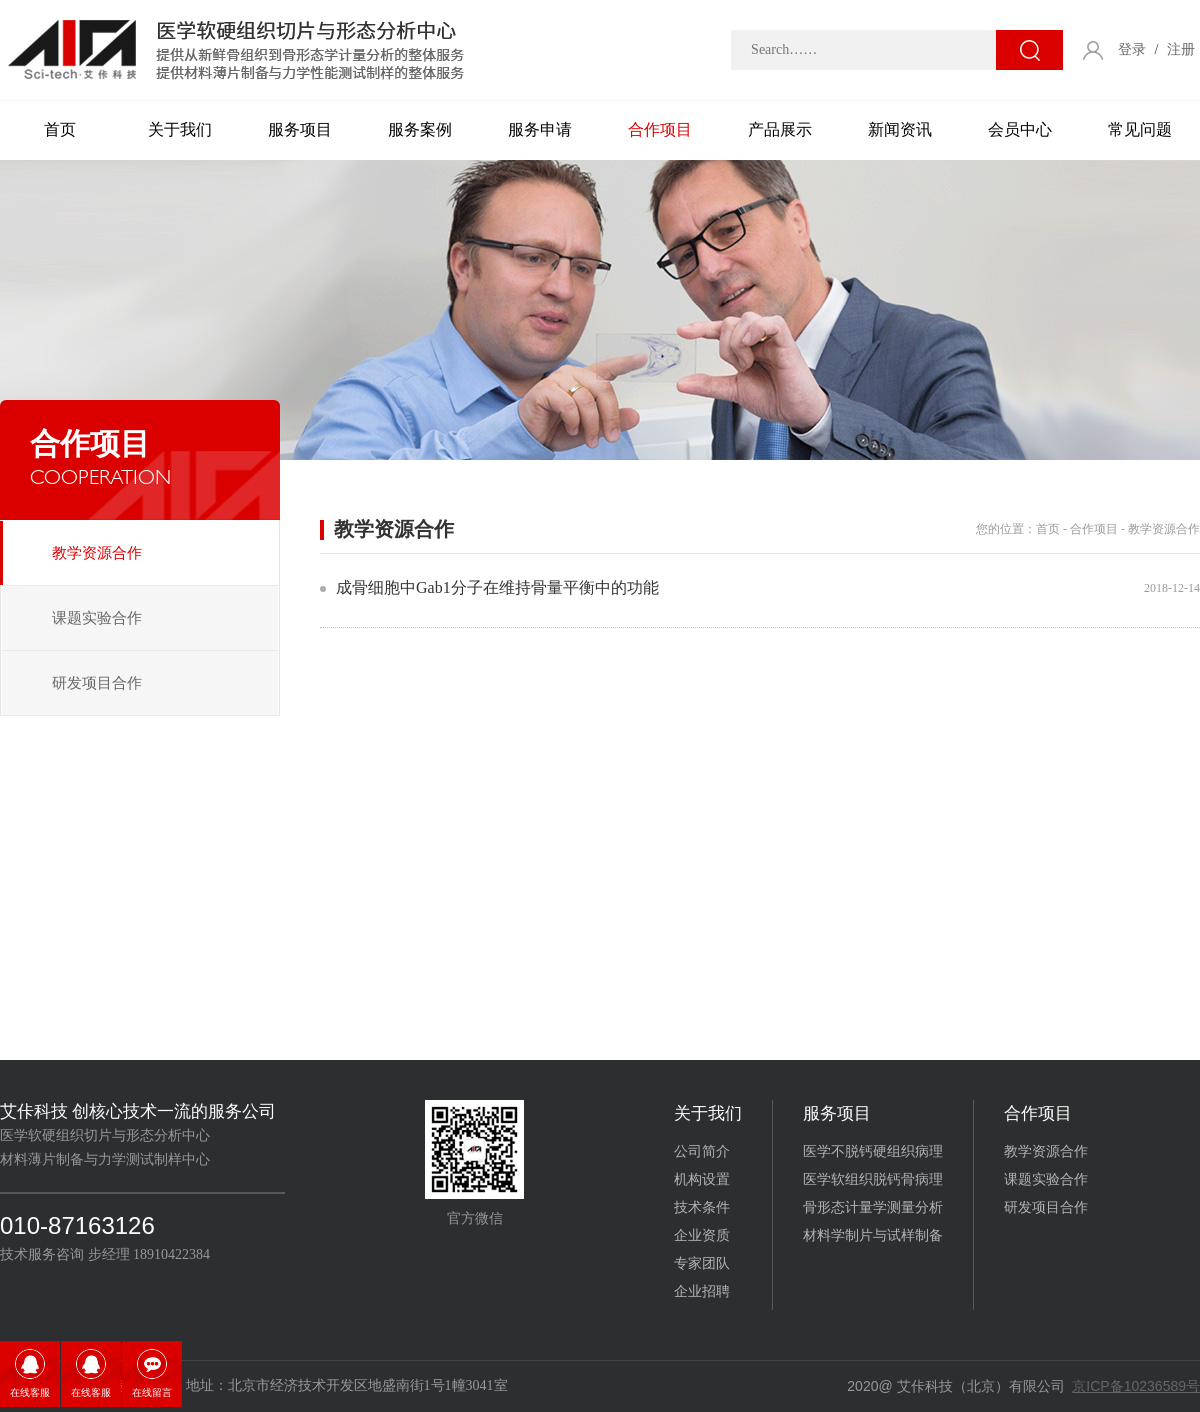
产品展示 (780, 129)
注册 (1181, 49)
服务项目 (300, 129)
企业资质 (702, 1235)
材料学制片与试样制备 (873, 1235)
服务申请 (540, 129)
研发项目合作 (97, 683)
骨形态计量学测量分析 (873, 1207)
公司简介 (702, 1151)
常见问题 (1140, 129)
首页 (60, 129)
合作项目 (660, 129)
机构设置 (702, 1179)
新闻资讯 (900, 129)
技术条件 (702, 1207)
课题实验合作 (97, 618)
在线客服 (30, 1392)
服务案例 (420, 129)
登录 (1132, 49)
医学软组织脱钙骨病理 (873, 1179)
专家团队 (702, 1263)
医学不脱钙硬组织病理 (873, 1151)
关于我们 (180, 129)
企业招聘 (702, 1291)
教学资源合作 (97, 553)
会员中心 (1020, 129)
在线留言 (152, 1392)
